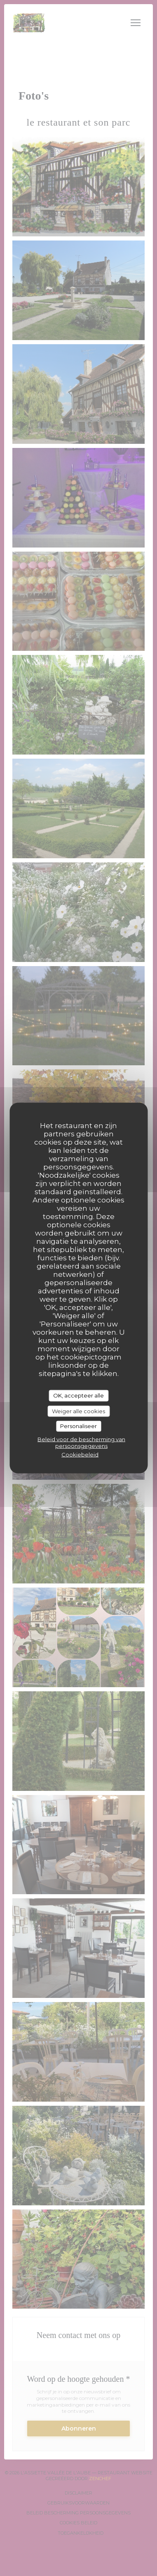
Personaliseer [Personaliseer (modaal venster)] (78, 1426)
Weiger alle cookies (78, 1410)
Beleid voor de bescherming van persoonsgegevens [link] (81, 1442)
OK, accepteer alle (78, 1395)
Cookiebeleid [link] (79, 1454)
